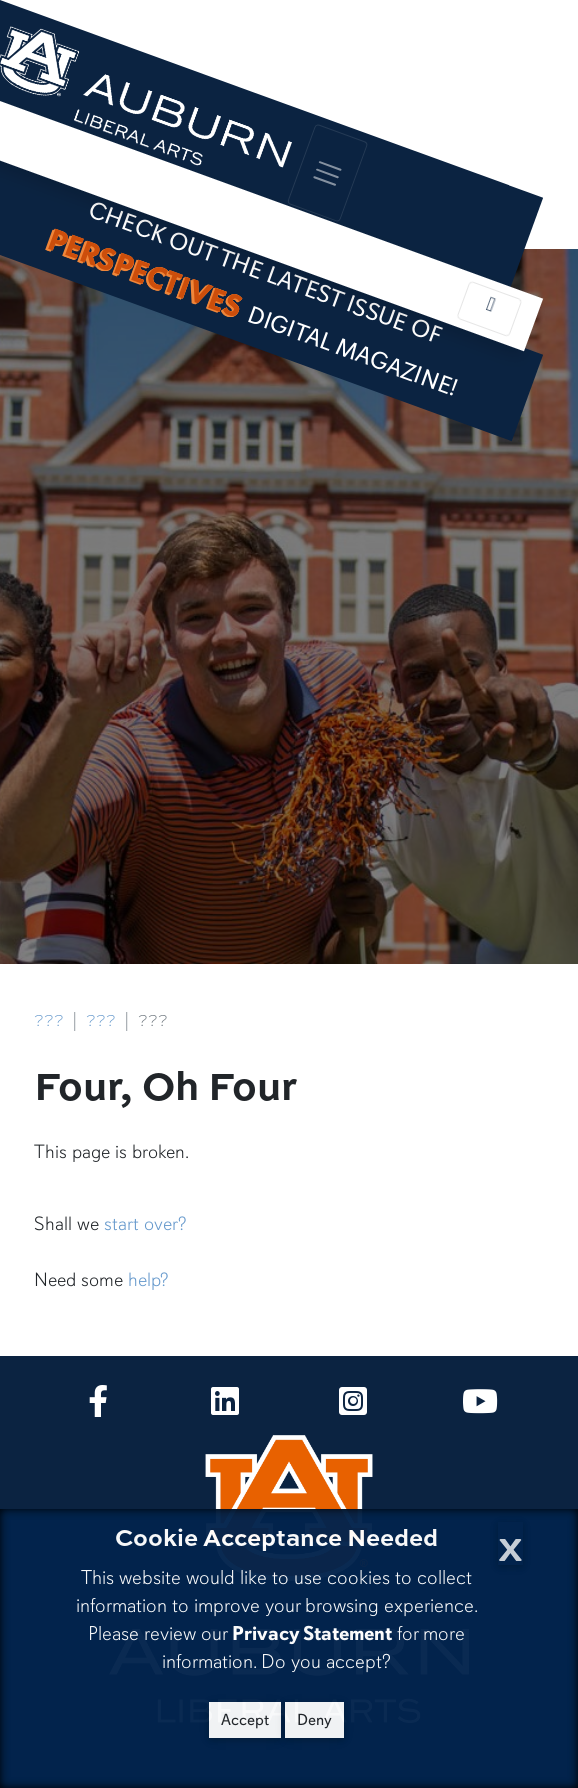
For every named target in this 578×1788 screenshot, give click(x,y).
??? (49, 1019)
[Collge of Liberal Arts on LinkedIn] (225, 1406)
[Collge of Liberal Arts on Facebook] (98, 1406)
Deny (314, 1720)
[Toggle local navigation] (489, 309)
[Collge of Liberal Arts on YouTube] (480, 1406)
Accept (245, 1720)
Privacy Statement (312, 1633)
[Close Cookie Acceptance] (510, 1543)
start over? (145, 1224)
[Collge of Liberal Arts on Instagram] (353, 1406)
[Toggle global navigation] (327, 172)
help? (148, 1280)
